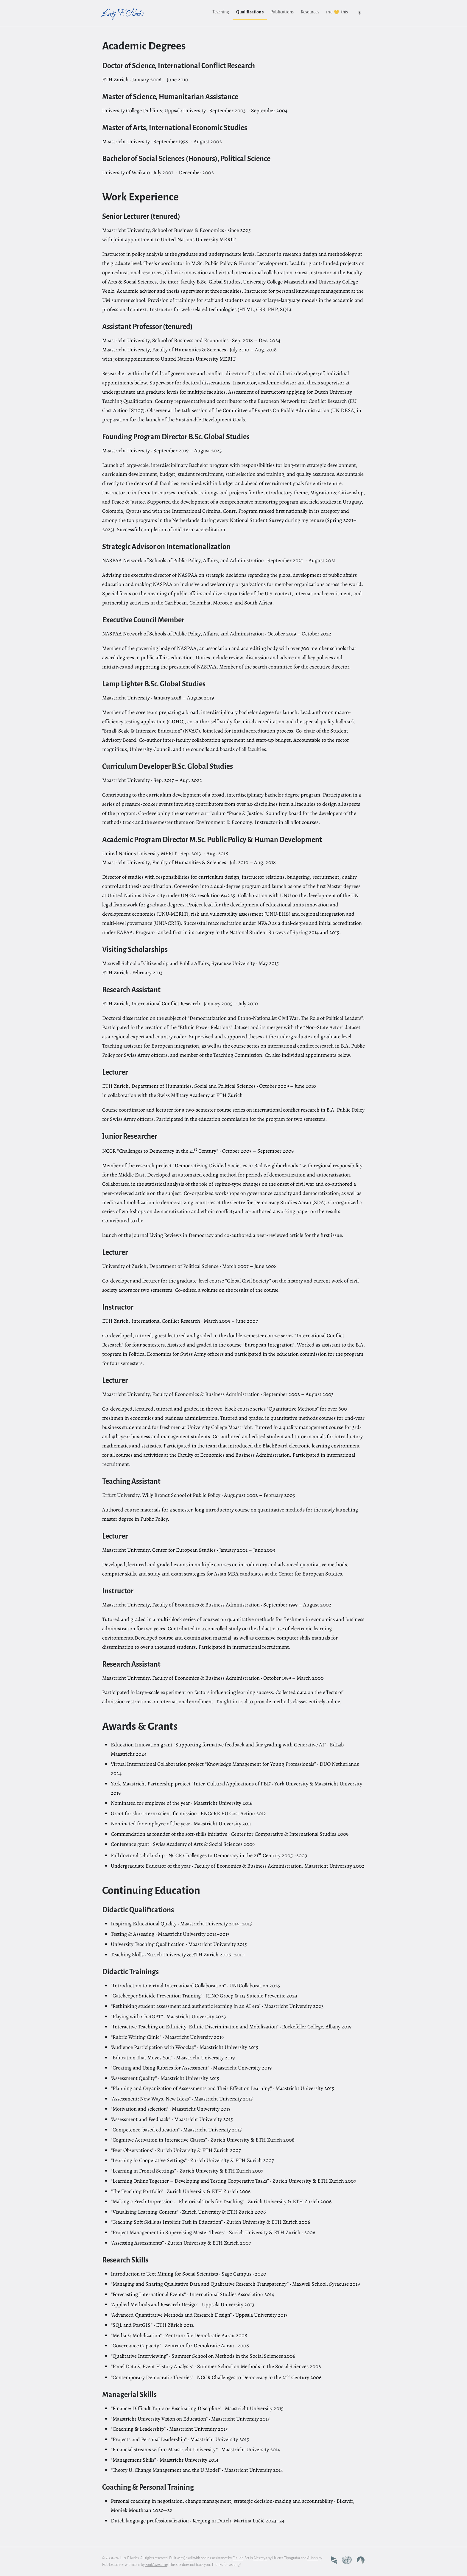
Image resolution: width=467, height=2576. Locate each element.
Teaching (220, 12)
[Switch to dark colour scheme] (359, 13)
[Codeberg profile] (361, 2560)
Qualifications (250, 12)
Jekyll (188, 2558)
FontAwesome (156, 2565)
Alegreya (260, 2558)
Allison (312, 2558)
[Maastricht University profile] (334, 2560)
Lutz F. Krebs (122, 13)
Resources (310, 12)
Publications (282, 12)
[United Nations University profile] (347, 2560)
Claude (238, 2558)
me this (337, 12)
